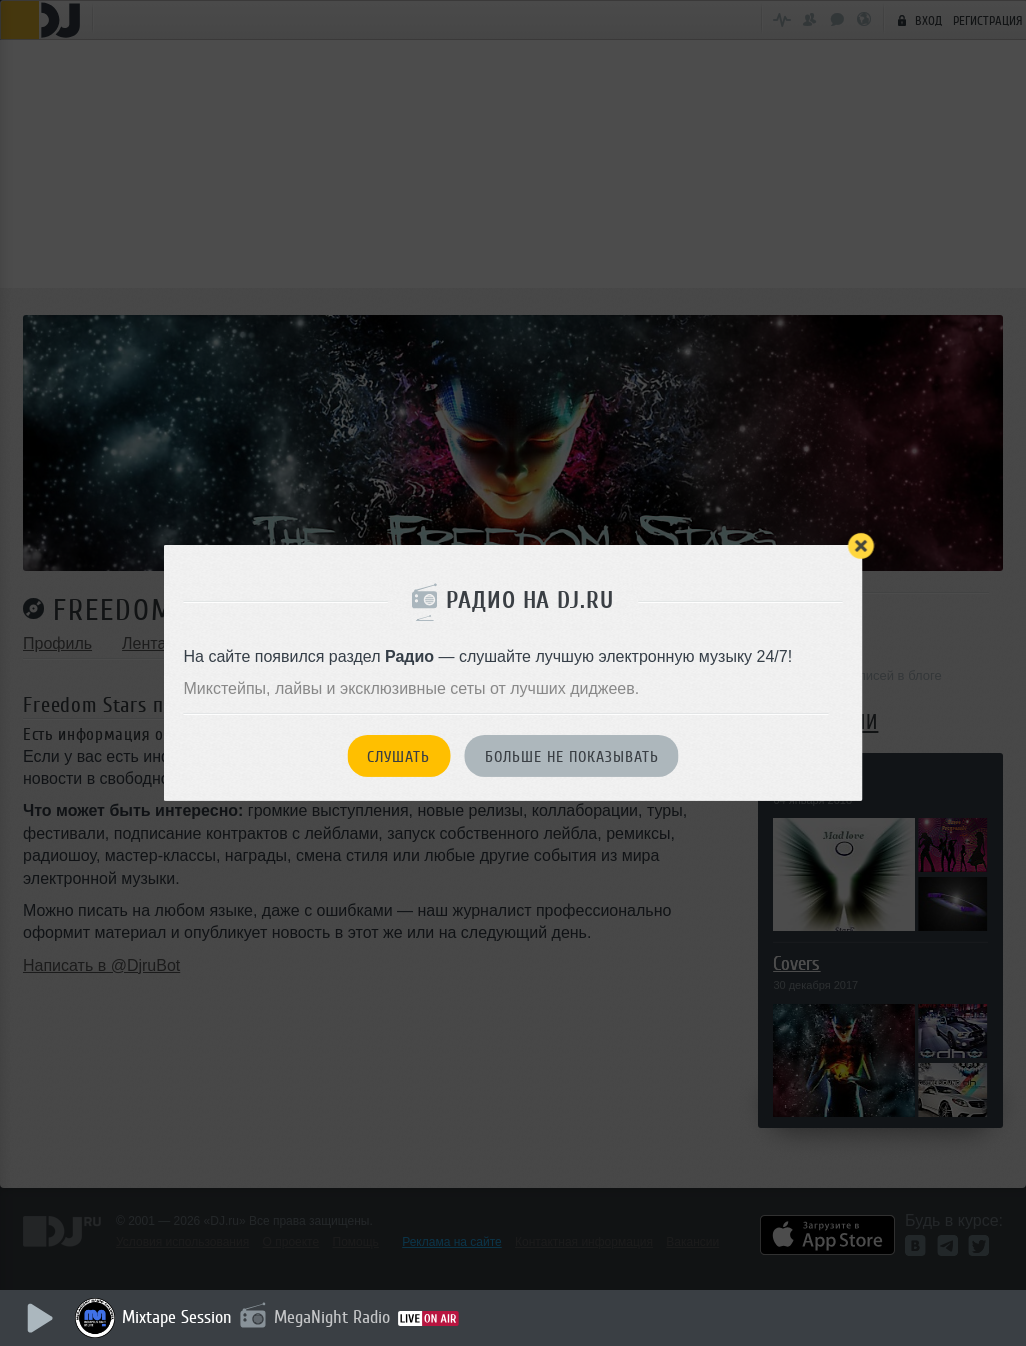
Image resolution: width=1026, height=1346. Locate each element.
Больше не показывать (572, 757)
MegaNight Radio (332, 1317)
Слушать (398, 757)
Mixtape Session (177, 1317)
